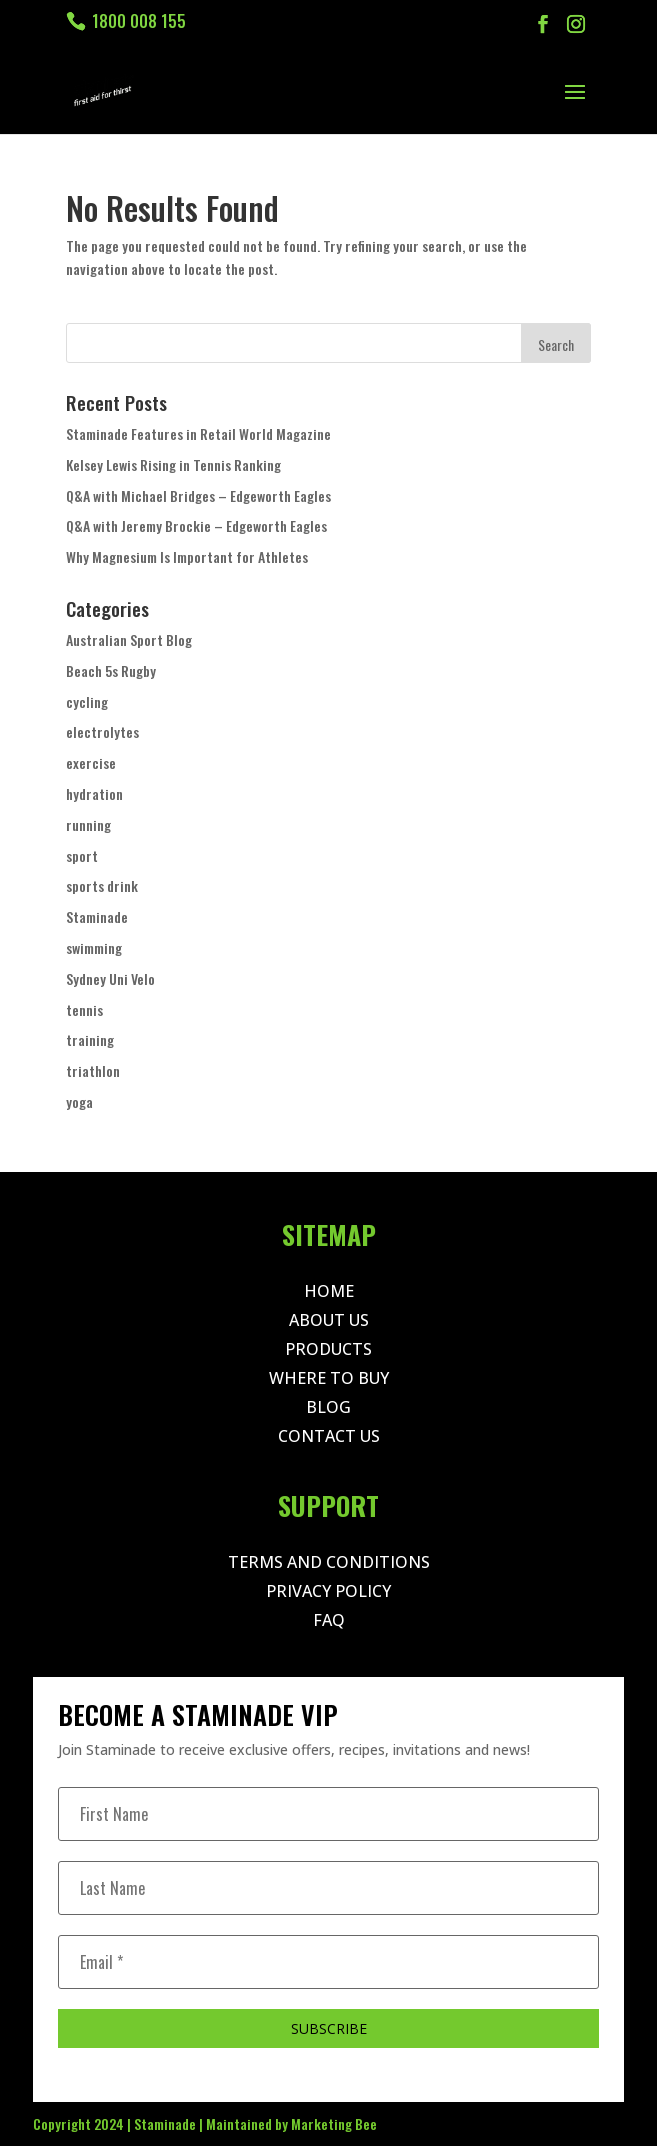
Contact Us (329, 1436)
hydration (94, 793)
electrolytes (102, 731)
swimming (94, 947)
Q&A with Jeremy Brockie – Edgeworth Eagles (196, 525)
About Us (329, 1320)
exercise (91, 762)
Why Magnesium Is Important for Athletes (187, 556)
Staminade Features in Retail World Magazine (198, 433)
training (90, 1039)
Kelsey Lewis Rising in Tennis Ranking (173, 464)
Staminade (97, 916)
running (88, 824)
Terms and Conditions (329, 1562)
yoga (79, 1101)
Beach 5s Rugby (111, 670)
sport (82, 855)
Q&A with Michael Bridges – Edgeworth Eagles (198, 495)
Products (328, 1349)
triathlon (93, 1070)
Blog (328, 1407)
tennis (84, 1009)
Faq (329, 1620)
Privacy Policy (328, 1591)
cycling (87, 701)
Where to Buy (329, 1378)
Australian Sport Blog (129, 639)
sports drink (102, 885)
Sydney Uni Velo (110, 978)
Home (329, 1291)
